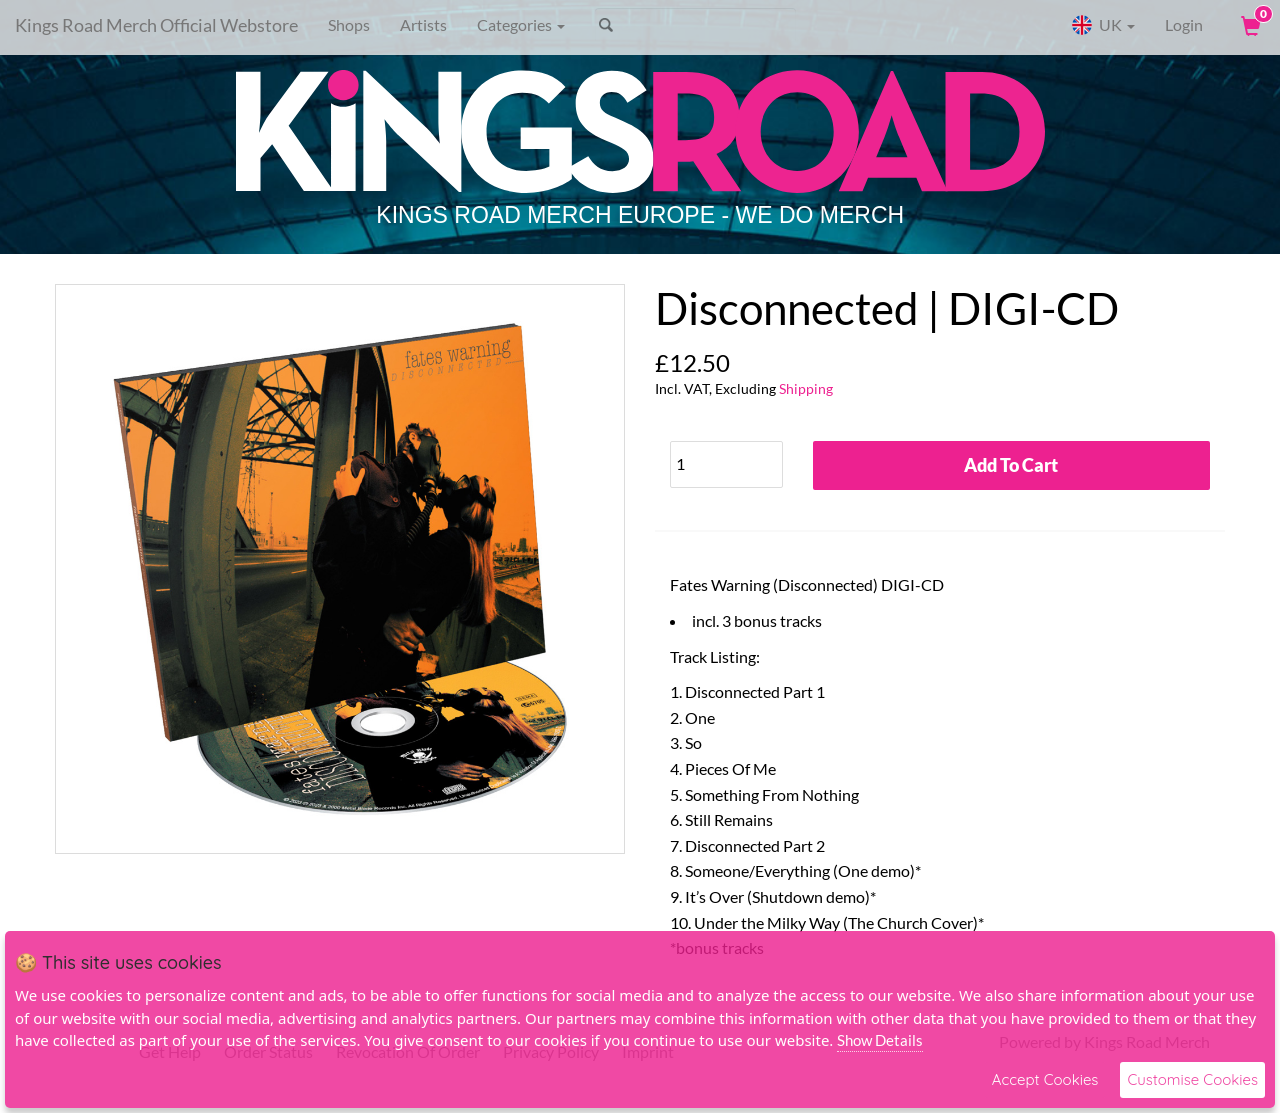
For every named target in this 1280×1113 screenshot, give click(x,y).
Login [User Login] (1184, 24)
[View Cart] (1249, 25)
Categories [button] (521, 24)
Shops (349, 24)
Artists (423, 24)
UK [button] (1103, 25)
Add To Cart (1011, 465)
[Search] (695, 25)
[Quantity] (726, 464)
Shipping (806, 388)
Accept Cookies (1045, 1079)
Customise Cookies (1192, 1079)
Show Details (880, 1040)
